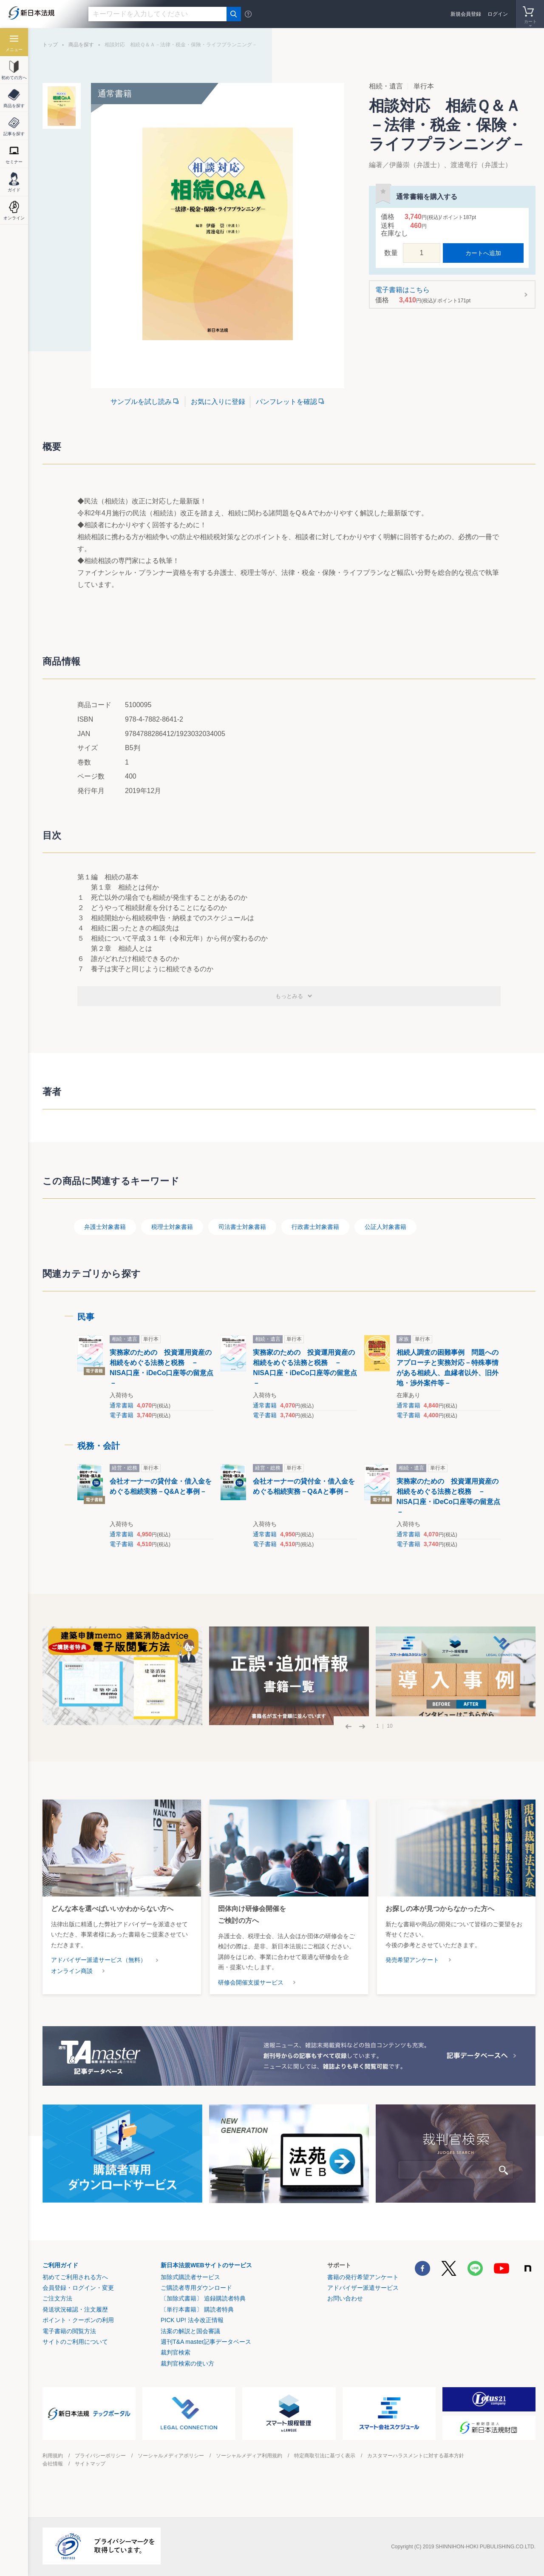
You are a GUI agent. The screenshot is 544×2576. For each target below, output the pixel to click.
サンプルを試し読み (141, 401)
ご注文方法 (57, 2298)
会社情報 (52, 2464)
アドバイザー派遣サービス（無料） (98, 1959)
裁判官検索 (175, 2352)
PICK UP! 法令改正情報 (192, 2320)
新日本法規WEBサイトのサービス (206, 2265)
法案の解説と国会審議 (190, 2331)
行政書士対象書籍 (315, 1226)
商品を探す (81, 45)
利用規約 (52, 2456)
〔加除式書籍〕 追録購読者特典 (203, 2298)
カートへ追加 (483, 253)
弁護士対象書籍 (105, 1226)
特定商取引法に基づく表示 (324, 2456)
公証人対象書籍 (385, 1226)
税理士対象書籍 (172, 1226)
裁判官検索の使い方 (187, 2363)
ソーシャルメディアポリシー (171, 2456)
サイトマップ (90, 2464)
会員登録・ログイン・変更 (78, 2287)
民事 (85, 1317)
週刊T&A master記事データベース (206, 2341)
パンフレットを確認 (286, 401)
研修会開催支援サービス (250, 1982)
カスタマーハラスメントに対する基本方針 (415, 2456)
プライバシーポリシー (100, 2456)
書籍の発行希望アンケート (363, 2277)
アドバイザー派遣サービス (363, 2287)
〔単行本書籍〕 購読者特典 (197, 2309)
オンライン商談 (72, 1971)
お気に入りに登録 (218, 401)
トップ (50, 45)
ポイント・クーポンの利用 (78, 2320)
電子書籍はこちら (449, 295)
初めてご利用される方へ (75, 2277)
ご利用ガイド (60, 2265)
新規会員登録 (465, 14)
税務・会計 (98, 1445)
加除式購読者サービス (190, 2277)
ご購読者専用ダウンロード (196, 2287)
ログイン (497, 14)
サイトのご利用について (75, 2341)
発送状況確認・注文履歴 (75, 2309)
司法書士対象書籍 (242, 1226)
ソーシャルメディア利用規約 (249, 2456)
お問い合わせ (345, 2298)
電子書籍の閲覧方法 (69, 2331)
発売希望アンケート (412, 1959)
